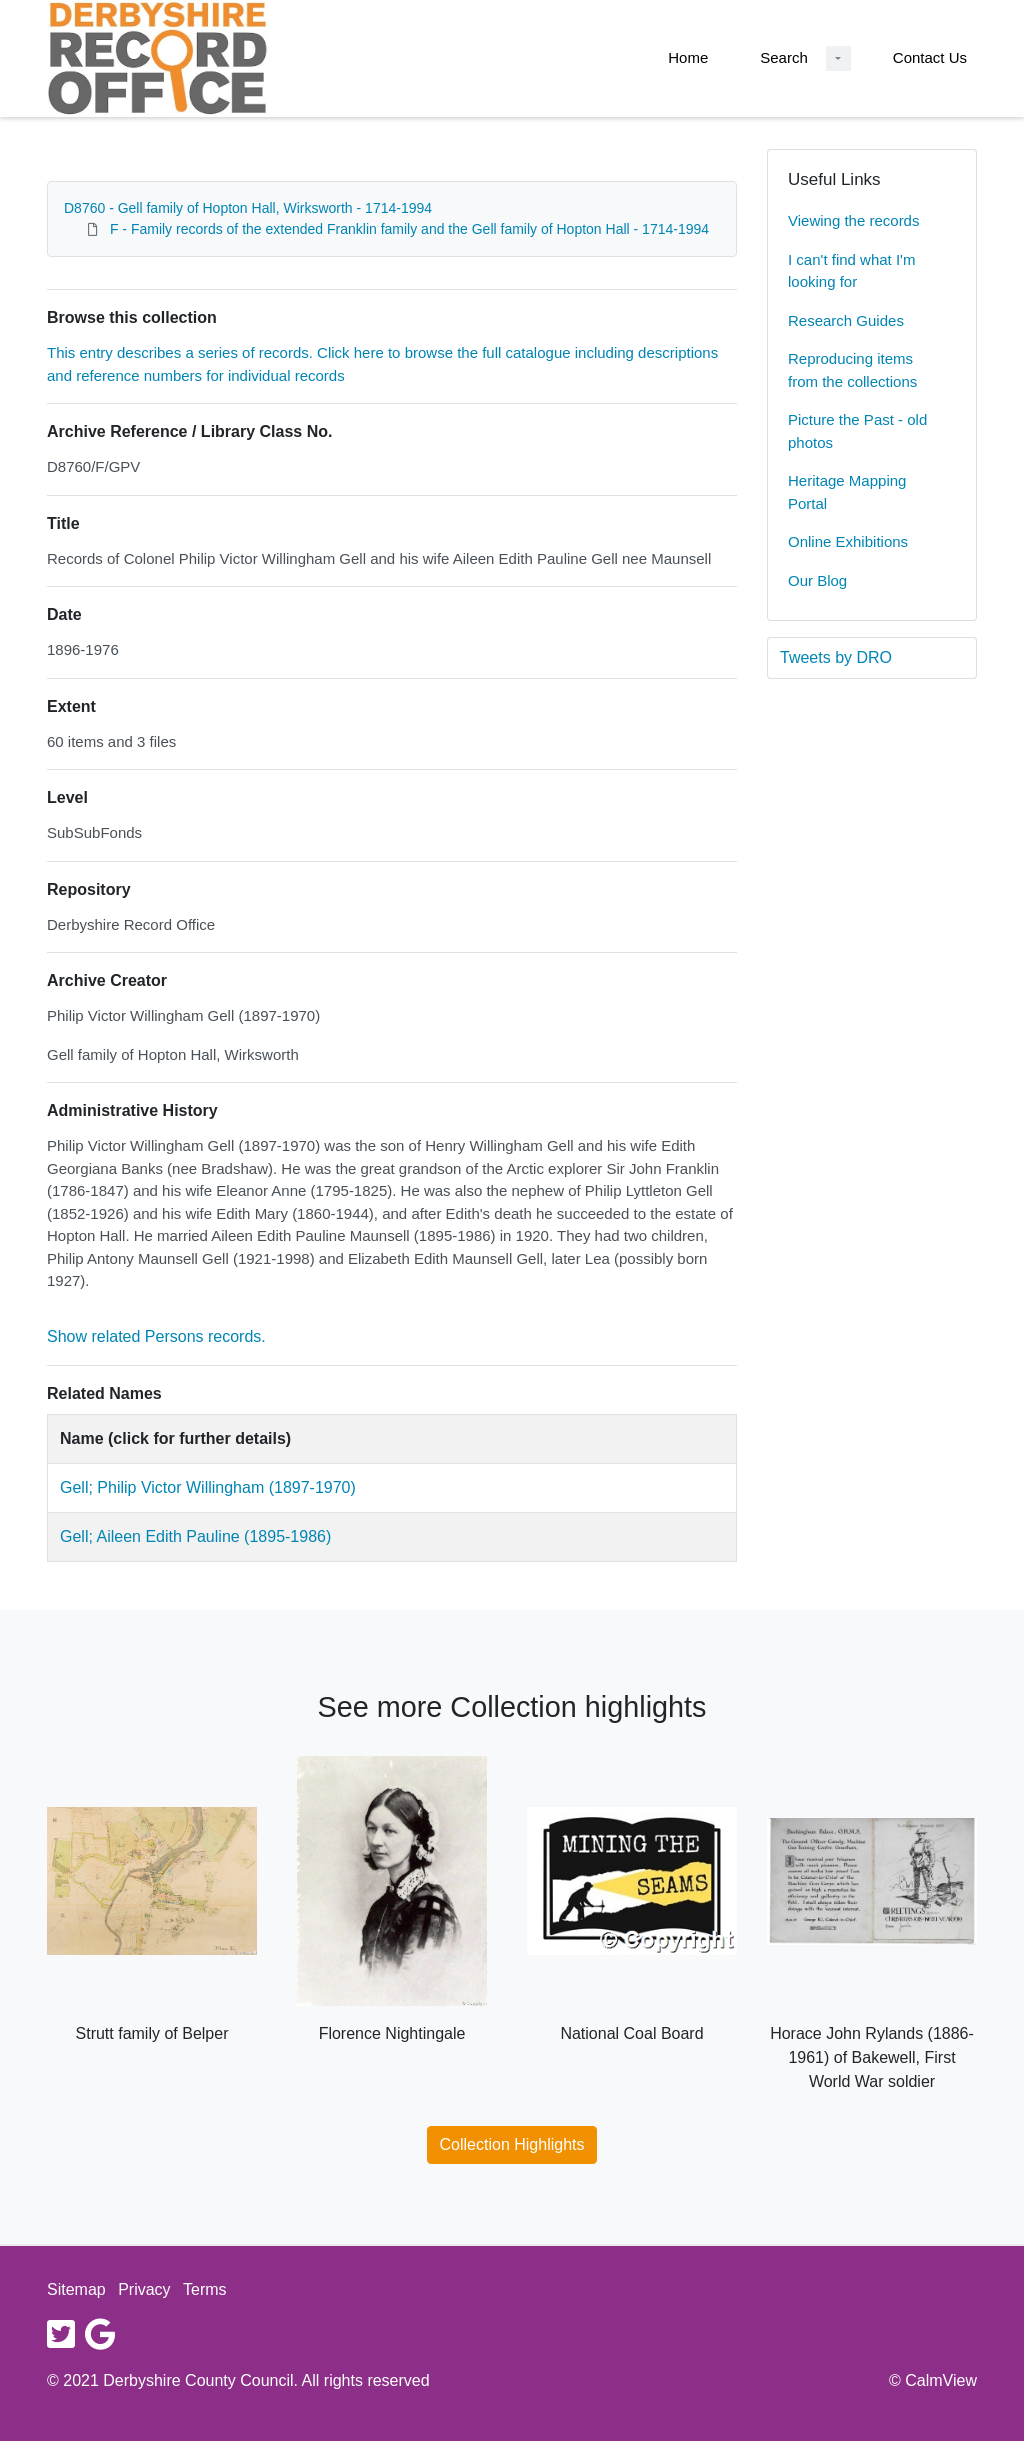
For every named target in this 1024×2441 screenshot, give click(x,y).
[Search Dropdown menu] (838, 58)
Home (688, 57)
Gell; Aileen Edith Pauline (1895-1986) (195, 1536)
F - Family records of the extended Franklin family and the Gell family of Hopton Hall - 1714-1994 (409, 229)
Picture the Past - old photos (857, 431)
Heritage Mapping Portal (847, 492)
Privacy (144, 2289)
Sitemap (76, 2289)
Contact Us (930, 57)
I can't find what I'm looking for (851, 271)
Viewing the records (853, 220)
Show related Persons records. (156, 1336)
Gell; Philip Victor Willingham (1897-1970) (208, 1487)
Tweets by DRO (836, 657)
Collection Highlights (512, 2144)
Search (784, 57)
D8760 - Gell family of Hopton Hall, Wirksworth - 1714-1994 (248, 208)
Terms (205, 2289)
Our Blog (817, 580)
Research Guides (846, 320)
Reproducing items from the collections (852, 370)
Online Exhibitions (848, 541)
